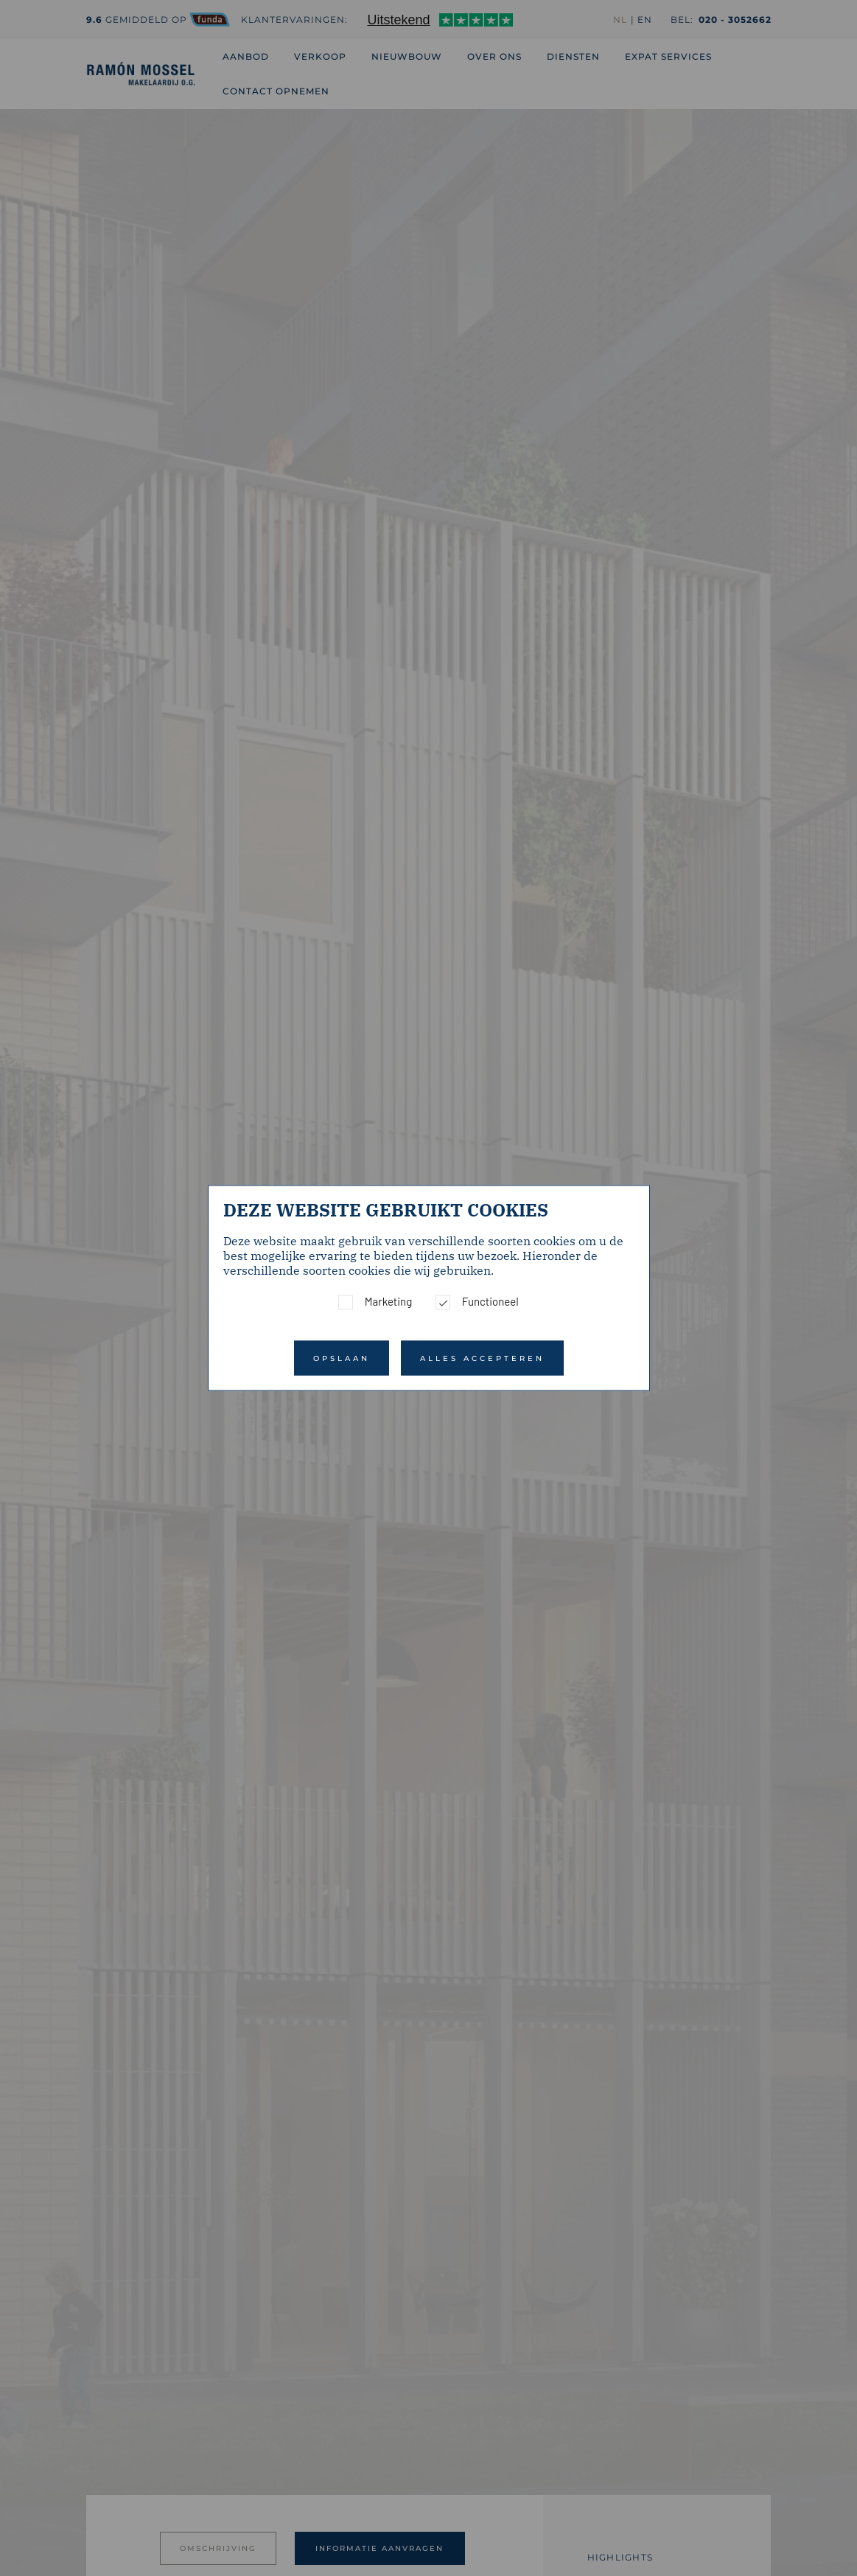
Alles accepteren (482, 1358)
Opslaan (341, 1358)
